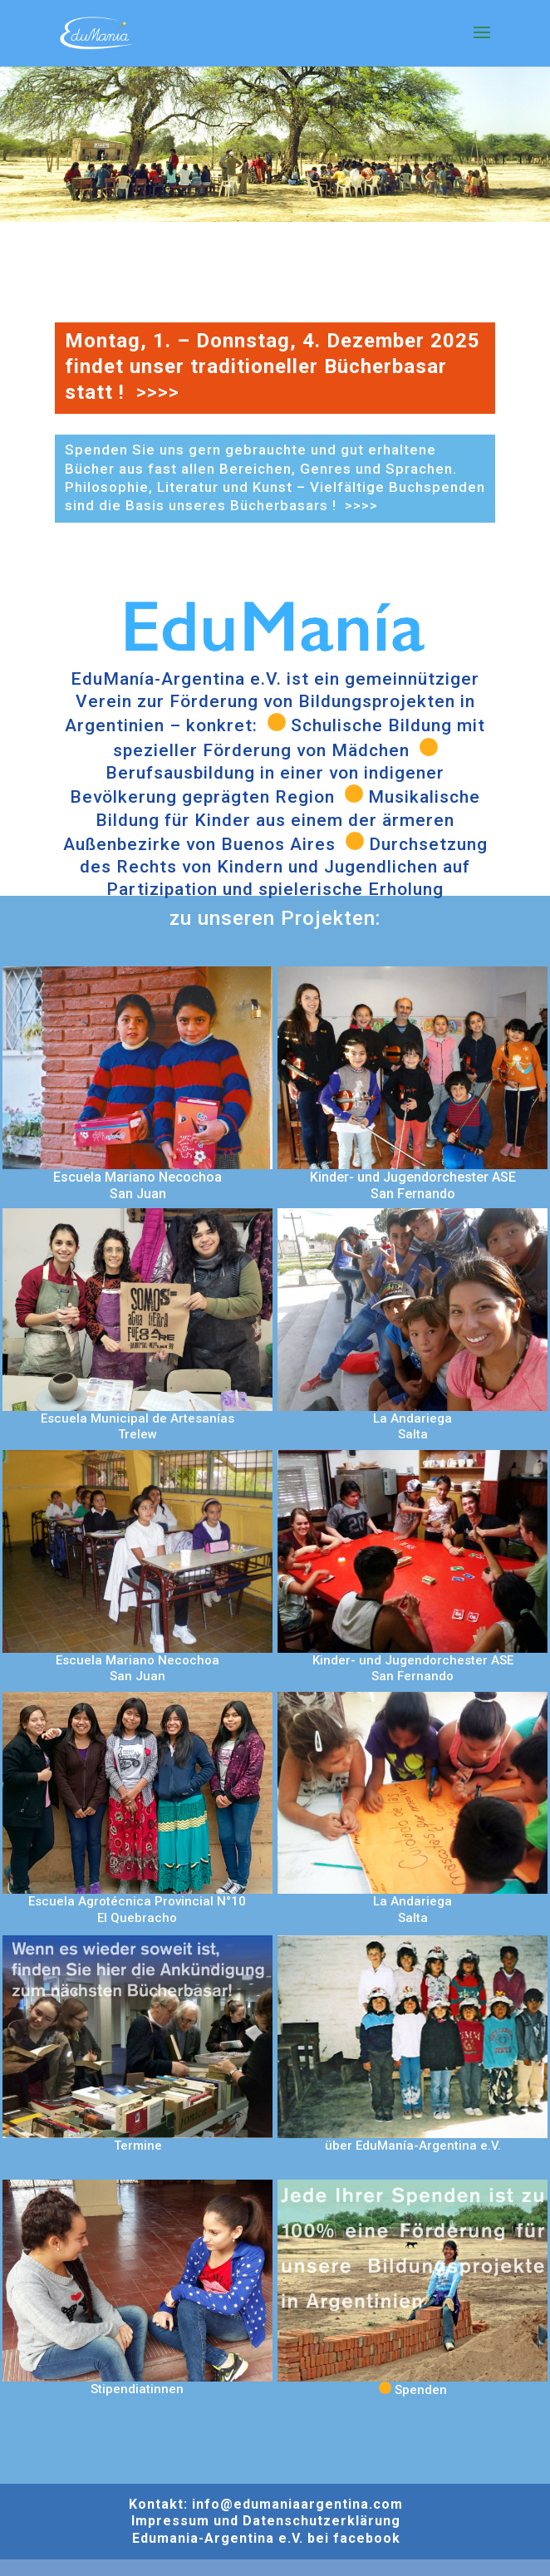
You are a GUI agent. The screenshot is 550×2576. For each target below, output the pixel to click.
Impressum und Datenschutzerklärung (265, 2521)
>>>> (159, 392)
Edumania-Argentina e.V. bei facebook (266, 2538)
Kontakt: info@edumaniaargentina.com (266, 2504)
